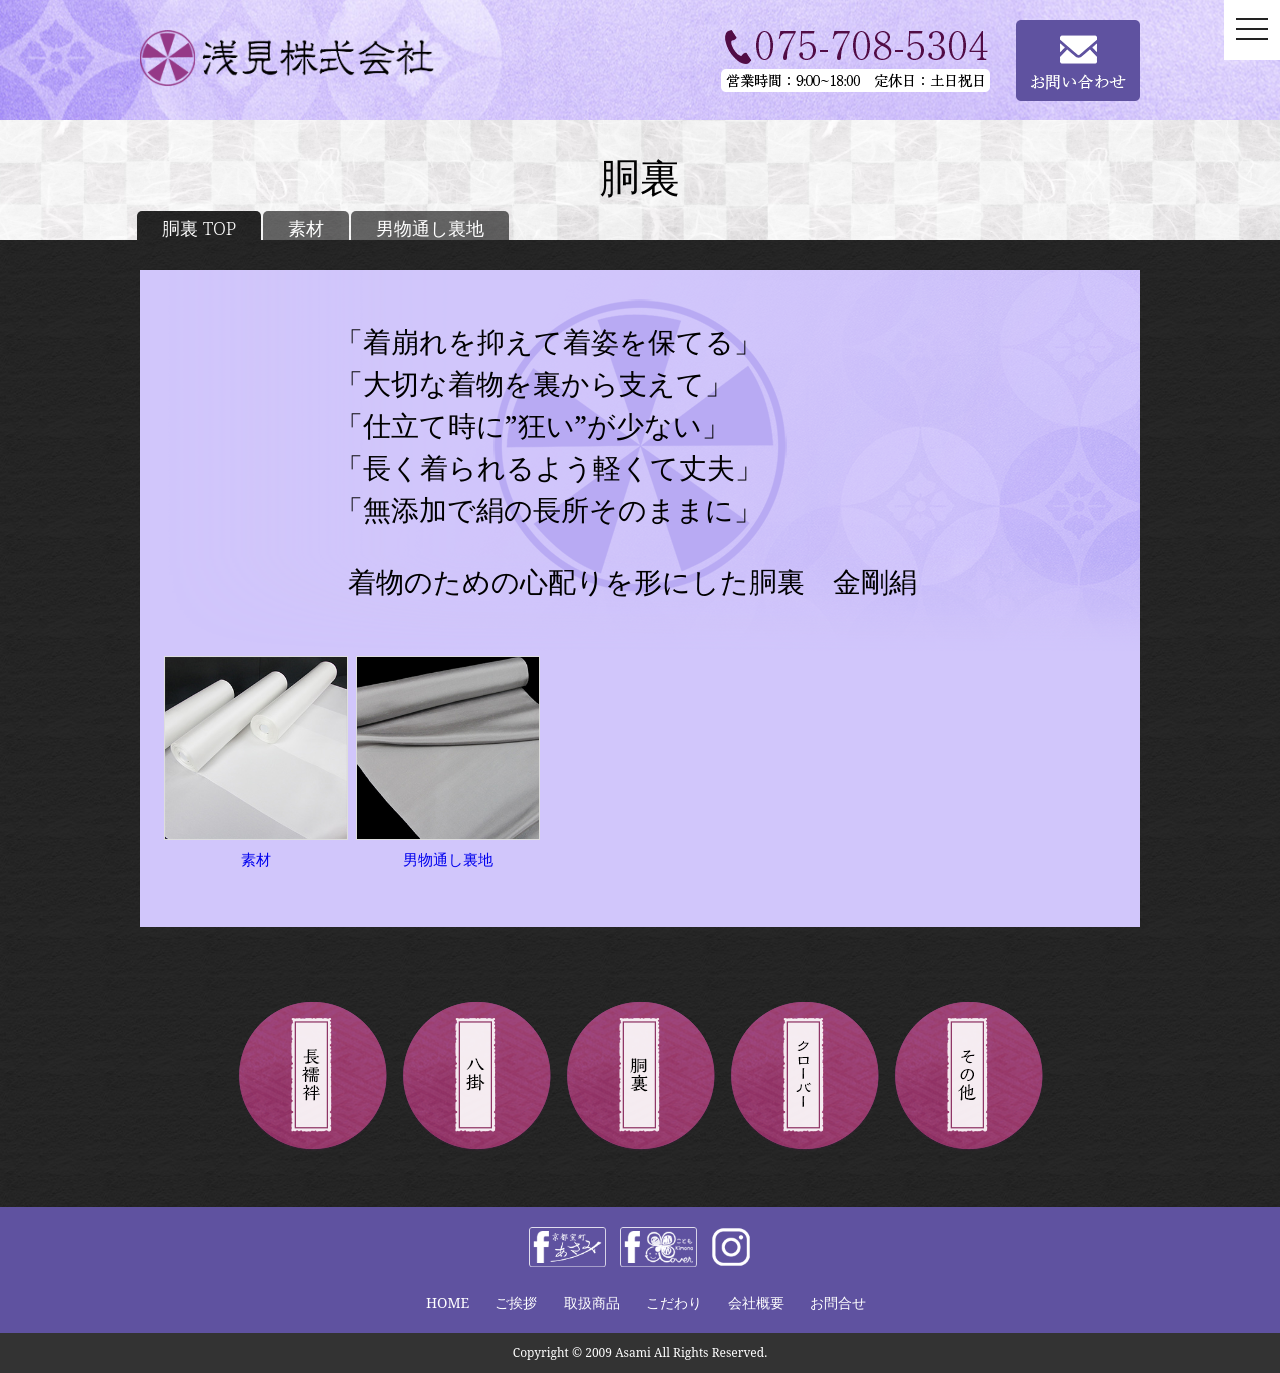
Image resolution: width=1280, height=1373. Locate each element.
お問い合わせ (1078, 60)
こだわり (674, 1302)
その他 (968, 1077)
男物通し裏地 (430, 228)
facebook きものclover (658, 1247)
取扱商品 (592, 1302)
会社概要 (756, 1302)
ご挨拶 (516, 1302)
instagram (731, 1247)
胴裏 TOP (199, 228)
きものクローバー (804, 1077)
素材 (306, 228)
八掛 (476, 1077)
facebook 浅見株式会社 (567, 1247)
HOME (447, 1302)
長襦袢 (312, 1077)
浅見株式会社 (315, 58)
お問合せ (838, 1302)
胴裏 (640, 1077)
